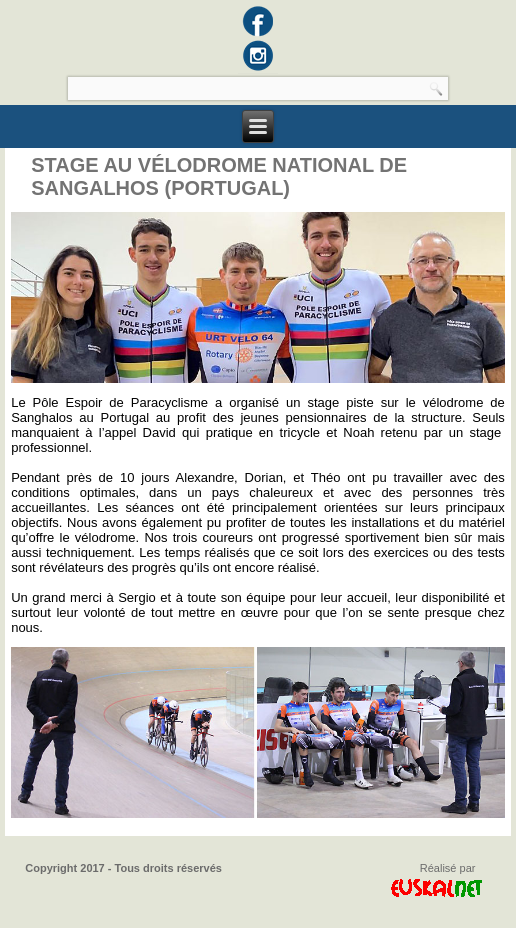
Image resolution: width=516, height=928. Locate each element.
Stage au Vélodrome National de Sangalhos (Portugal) (219, 176)
